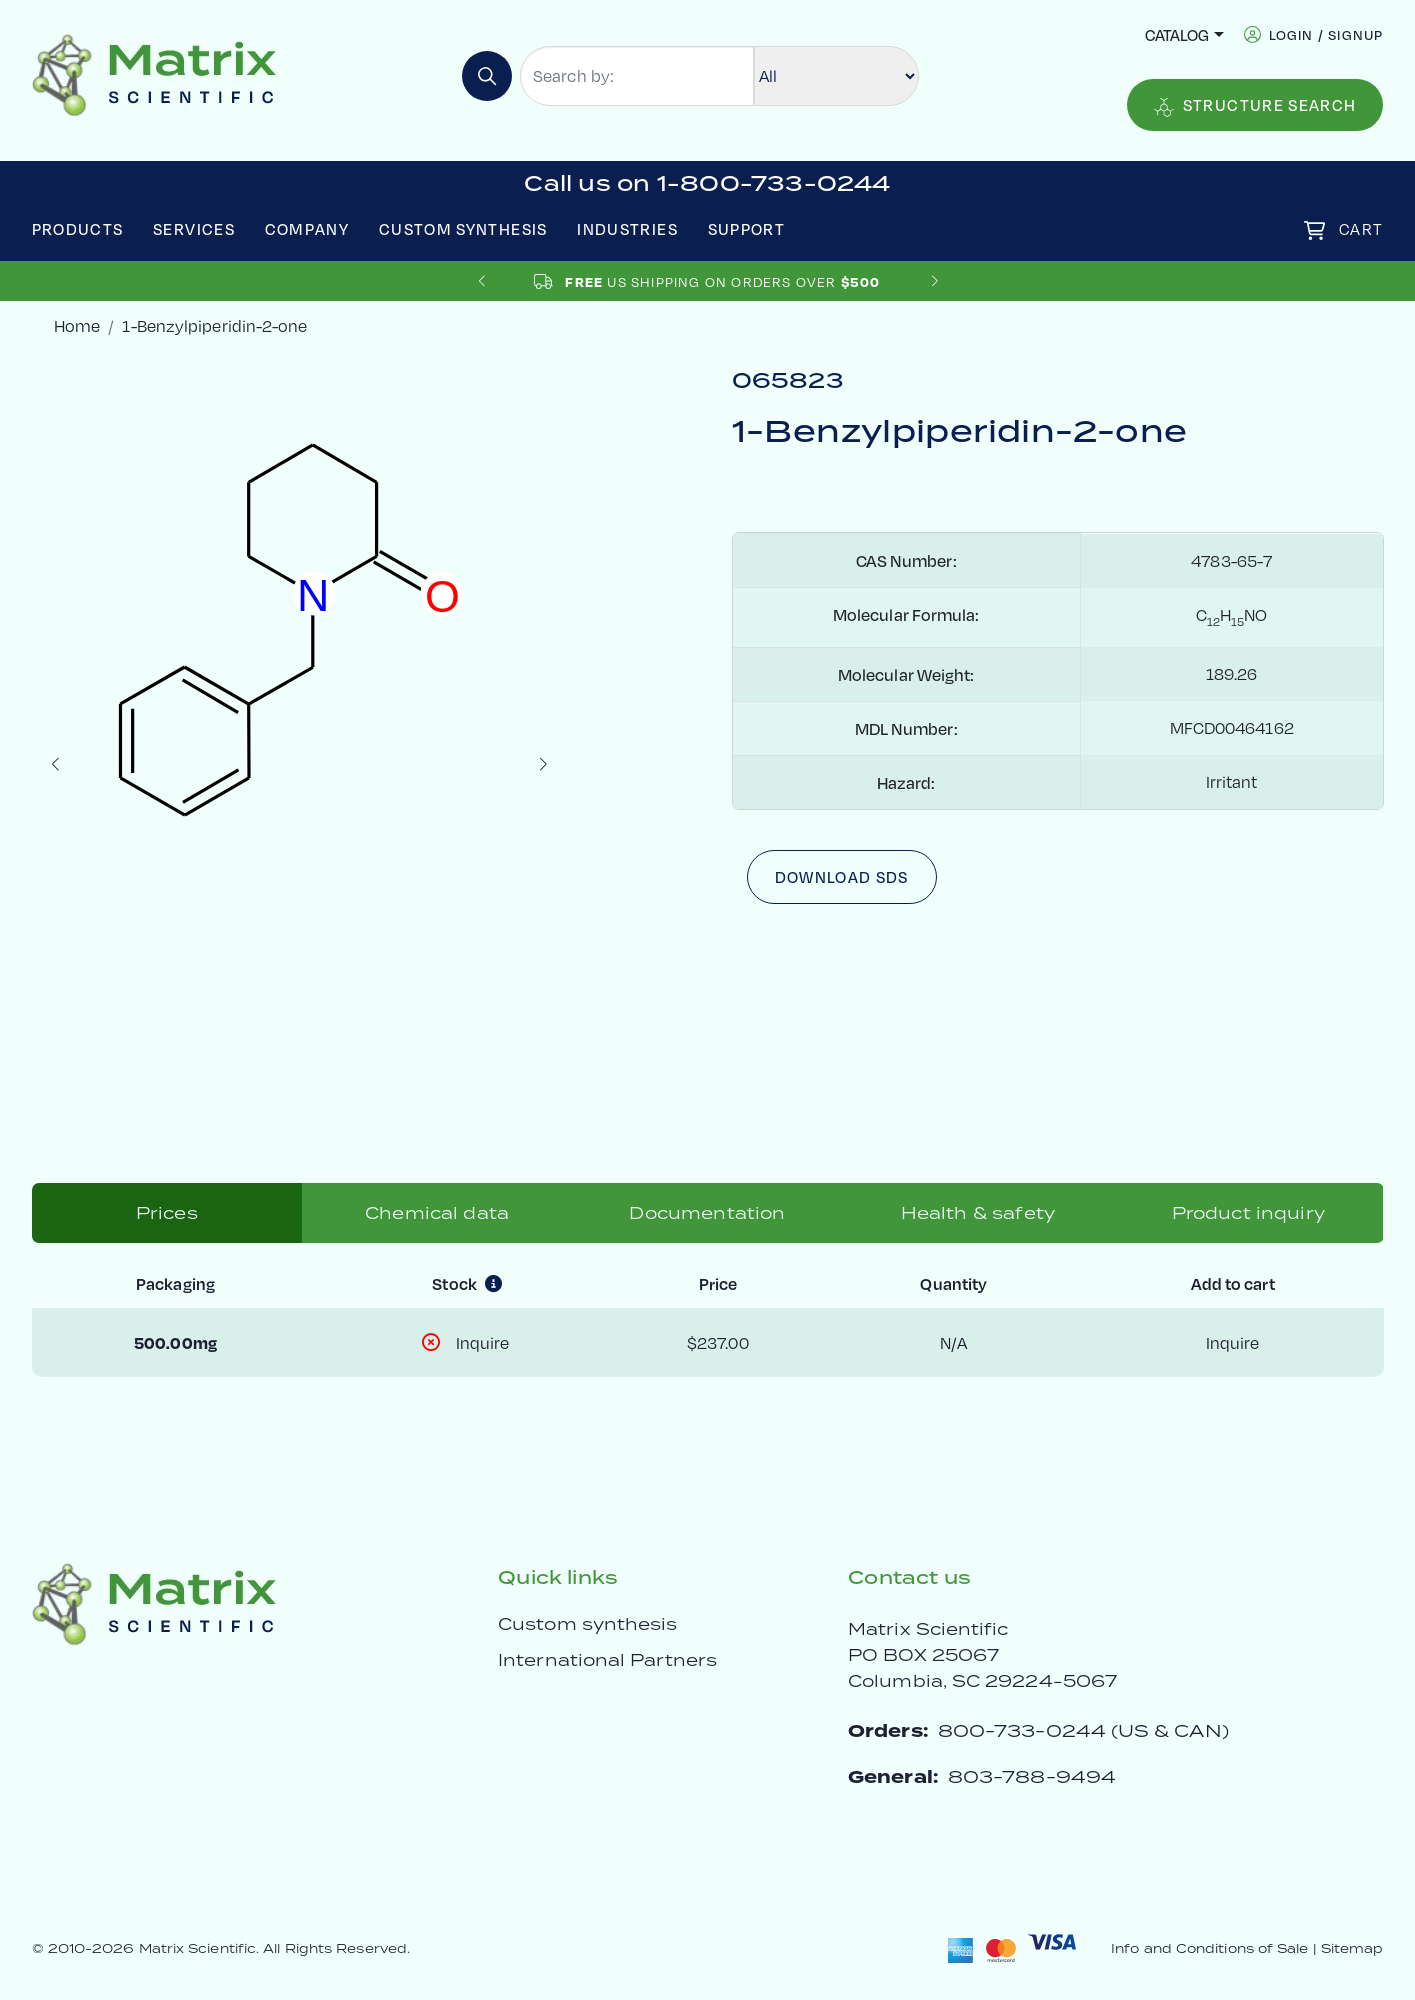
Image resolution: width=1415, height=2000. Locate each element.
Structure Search (1255, 105)
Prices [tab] (167, 1213)
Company (307, 228)
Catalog (1177, 34)
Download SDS (842, 876)
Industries (627, 228)
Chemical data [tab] (437, 1213)
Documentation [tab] (707, 1213)
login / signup (1326, 34)
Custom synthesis (587, 1624)
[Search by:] (637, 76)
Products (78, 228)
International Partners (607, 1660)
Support (747, 228)
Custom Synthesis (463, 228)
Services (194, 228)
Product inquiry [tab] (1248, 1213)
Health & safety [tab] (978, 1213)
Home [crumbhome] (77, 325)
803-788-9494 (1032, 1776)
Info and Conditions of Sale (1209, 1948)
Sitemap (1352, 1948)
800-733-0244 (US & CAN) (1083, 1730)
